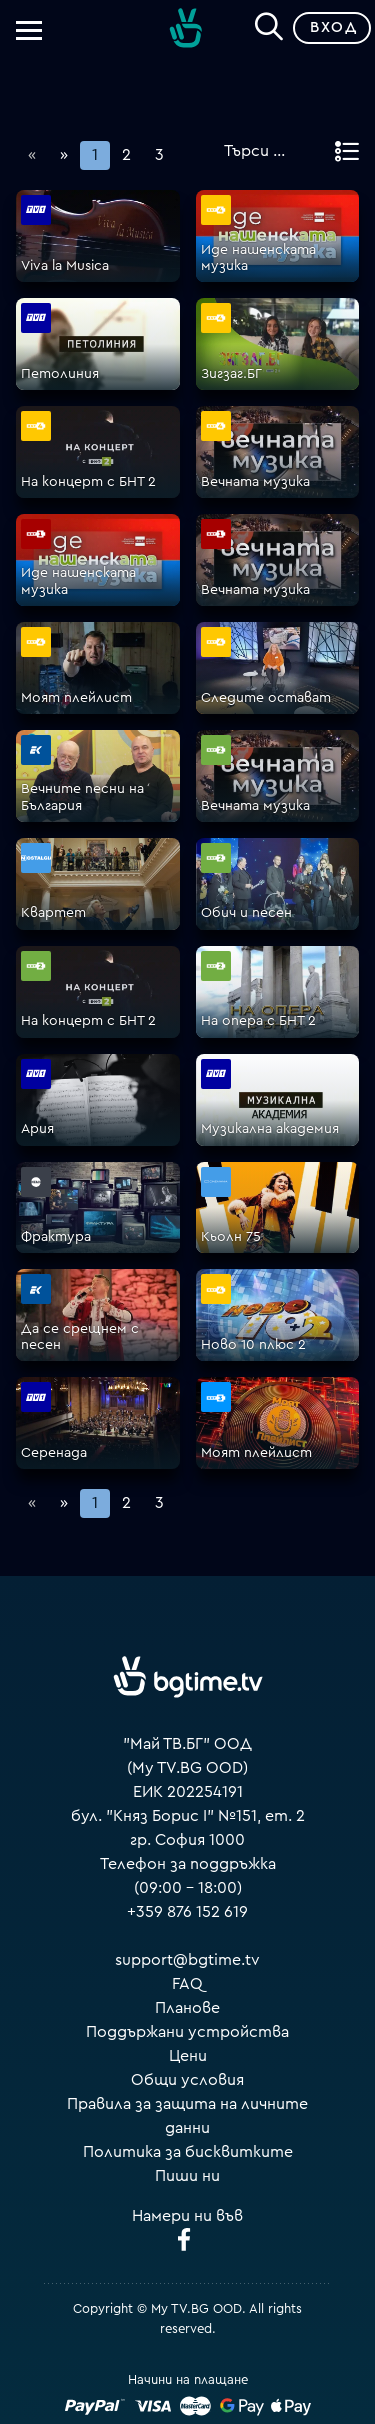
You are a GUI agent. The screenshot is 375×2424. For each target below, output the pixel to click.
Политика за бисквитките (188, 2152)
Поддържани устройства (187, 2032)
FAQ (187, 1984)
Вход (333, 27)
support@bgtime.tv (187, 1960)
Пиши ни (187, 2176)
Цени (188, 2056)
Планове (187, 2008)
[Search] (269, 24)
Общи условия (187, 2080)
